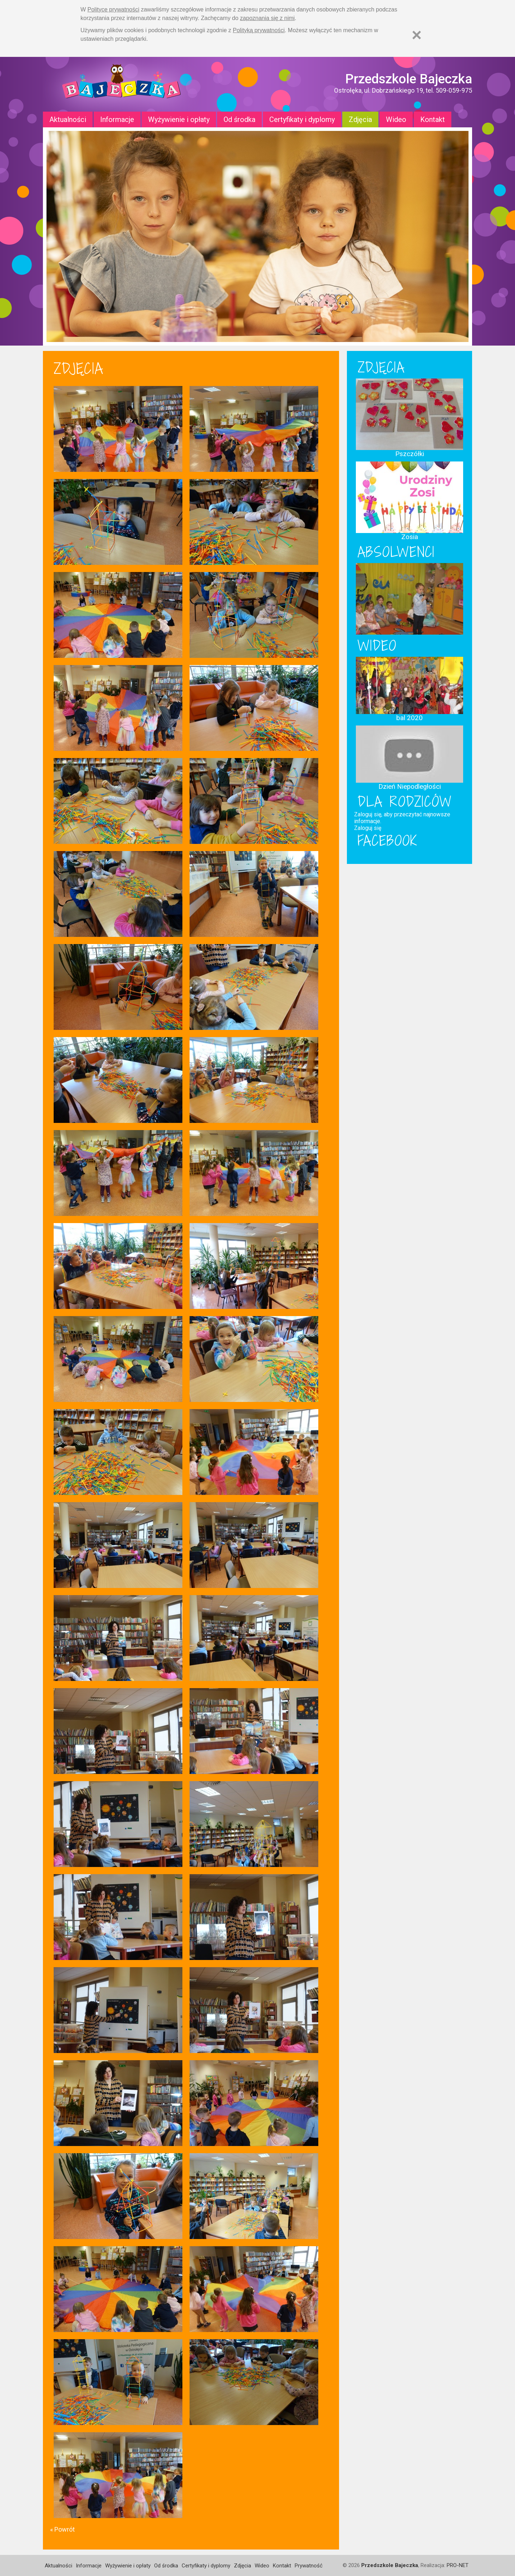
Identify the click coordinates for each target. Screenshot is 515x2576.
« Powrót (62, 2529)
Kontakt (432, 119)
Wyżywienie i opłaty (179, 119)
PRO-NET (458, 2565)
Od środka (239, 119)
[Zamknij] (417, 34)
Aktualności (67, 119)
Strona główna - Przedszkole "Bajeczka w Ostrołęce (121, 84)
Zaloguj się (367, 828)
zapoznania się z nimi (267, 18)
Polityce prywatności (113, 9)
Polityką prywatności (259, 30)
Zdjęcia (360, 119)
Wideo (396, 119)
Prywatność (309, 2565)
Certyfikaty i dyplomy (302, 119)
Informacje (117, 119)
